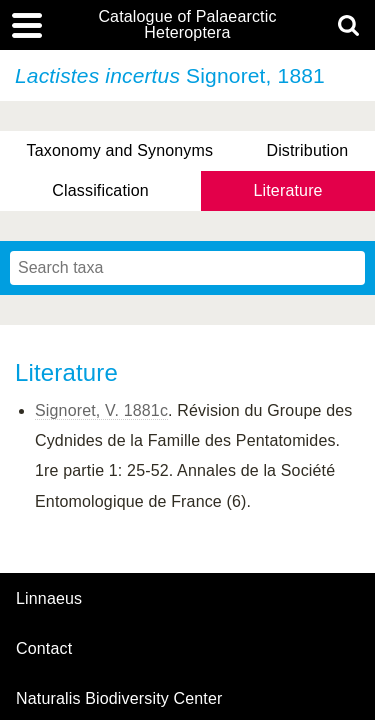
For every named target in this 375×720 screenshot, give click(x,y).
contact (44, 648)
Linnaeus (49, 599)
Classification (100, 190)
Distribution (307, 150)
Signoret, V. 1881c (101, 410)
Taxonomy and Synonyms (120, 150)
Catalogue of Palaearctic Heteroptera (187, 25)
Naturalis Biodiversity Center (119, 699)
